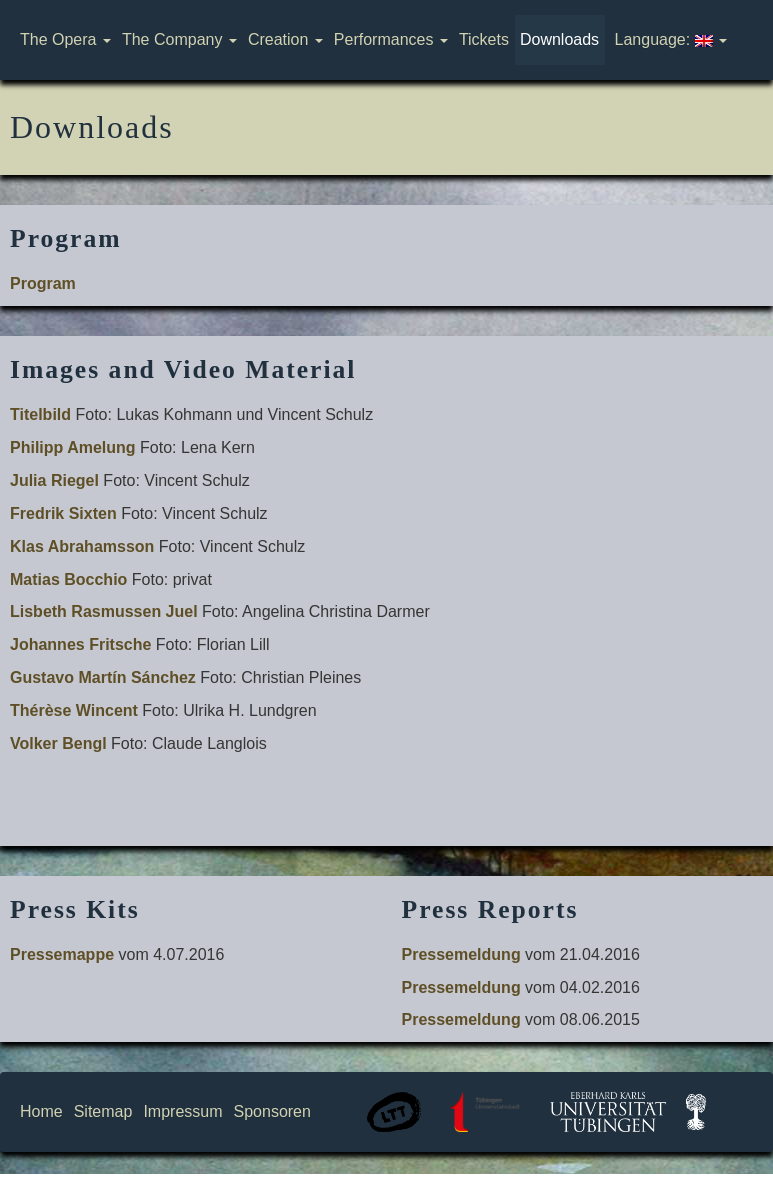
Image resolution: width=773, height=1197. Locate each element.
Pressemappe (62, 954)
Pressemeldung (461, 954)
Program (43, 283)
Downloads (559, 39)
